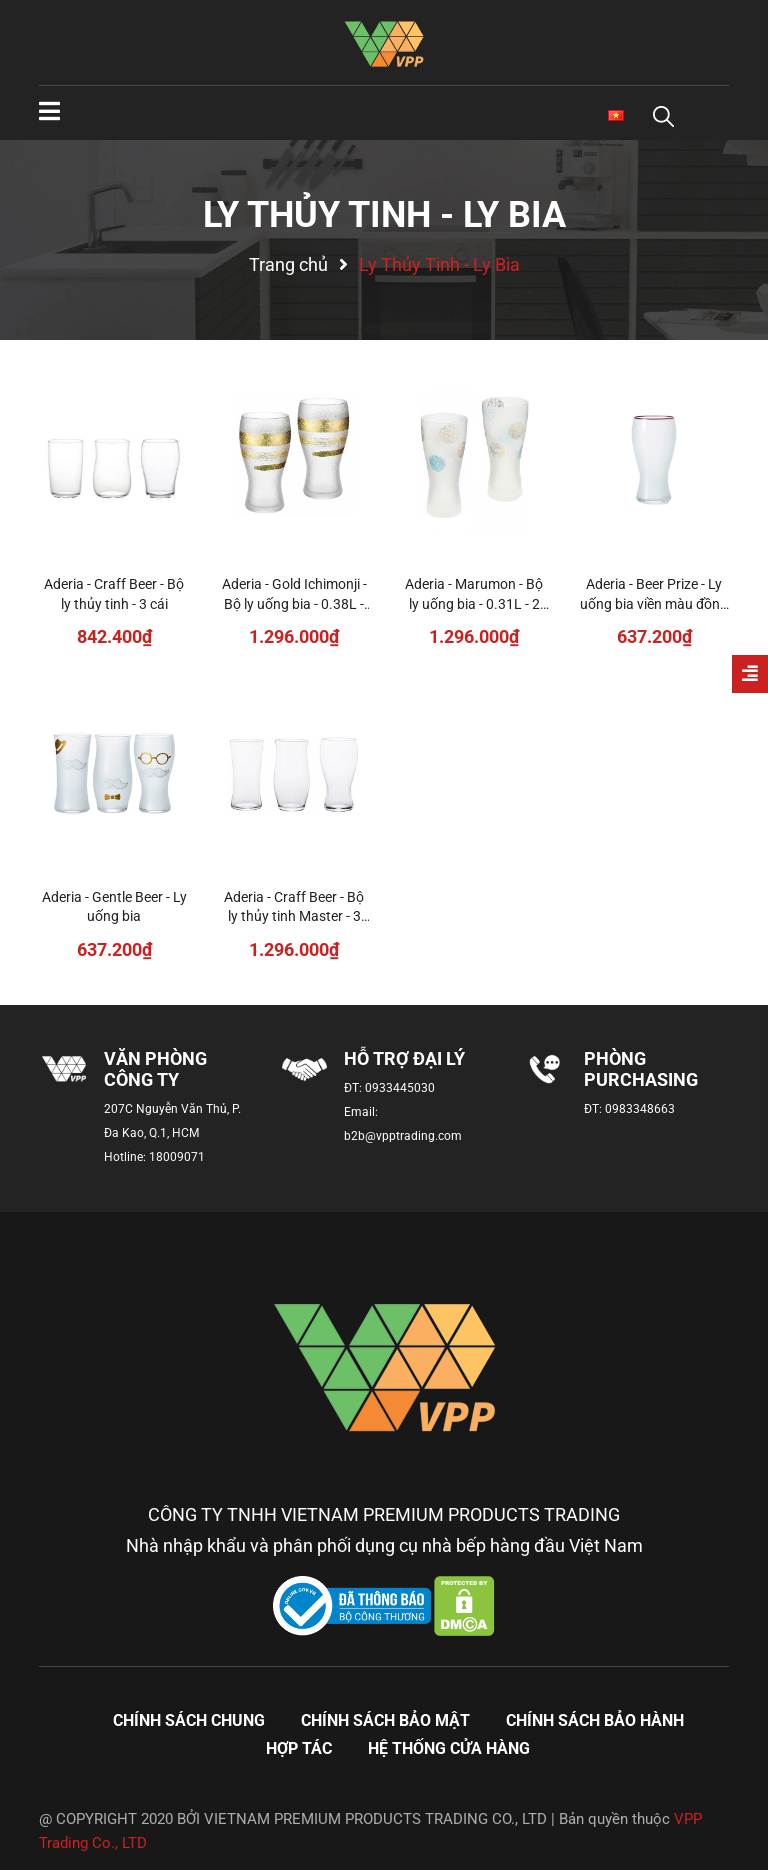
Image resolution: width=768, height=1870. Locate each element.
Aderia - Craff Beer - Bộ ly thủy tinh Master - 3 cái (294, 916)
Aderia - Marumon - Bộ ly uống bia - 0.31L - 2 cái (474, 603)
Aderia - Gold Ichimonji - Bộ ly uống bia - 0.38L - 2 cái (294, 603)
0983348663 (640, 1109)
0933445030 (400, 1088)
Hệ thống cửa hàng (449, 1748)
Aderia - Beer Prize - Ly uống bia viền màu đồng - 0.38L (654, 603)
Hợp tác (299, 1748)
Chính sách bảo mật (385, 1720)
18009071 (177, 1157)
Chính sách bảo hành (595, 1720)
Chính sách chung (189, 1720)
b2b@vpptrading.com (403, 1136)
